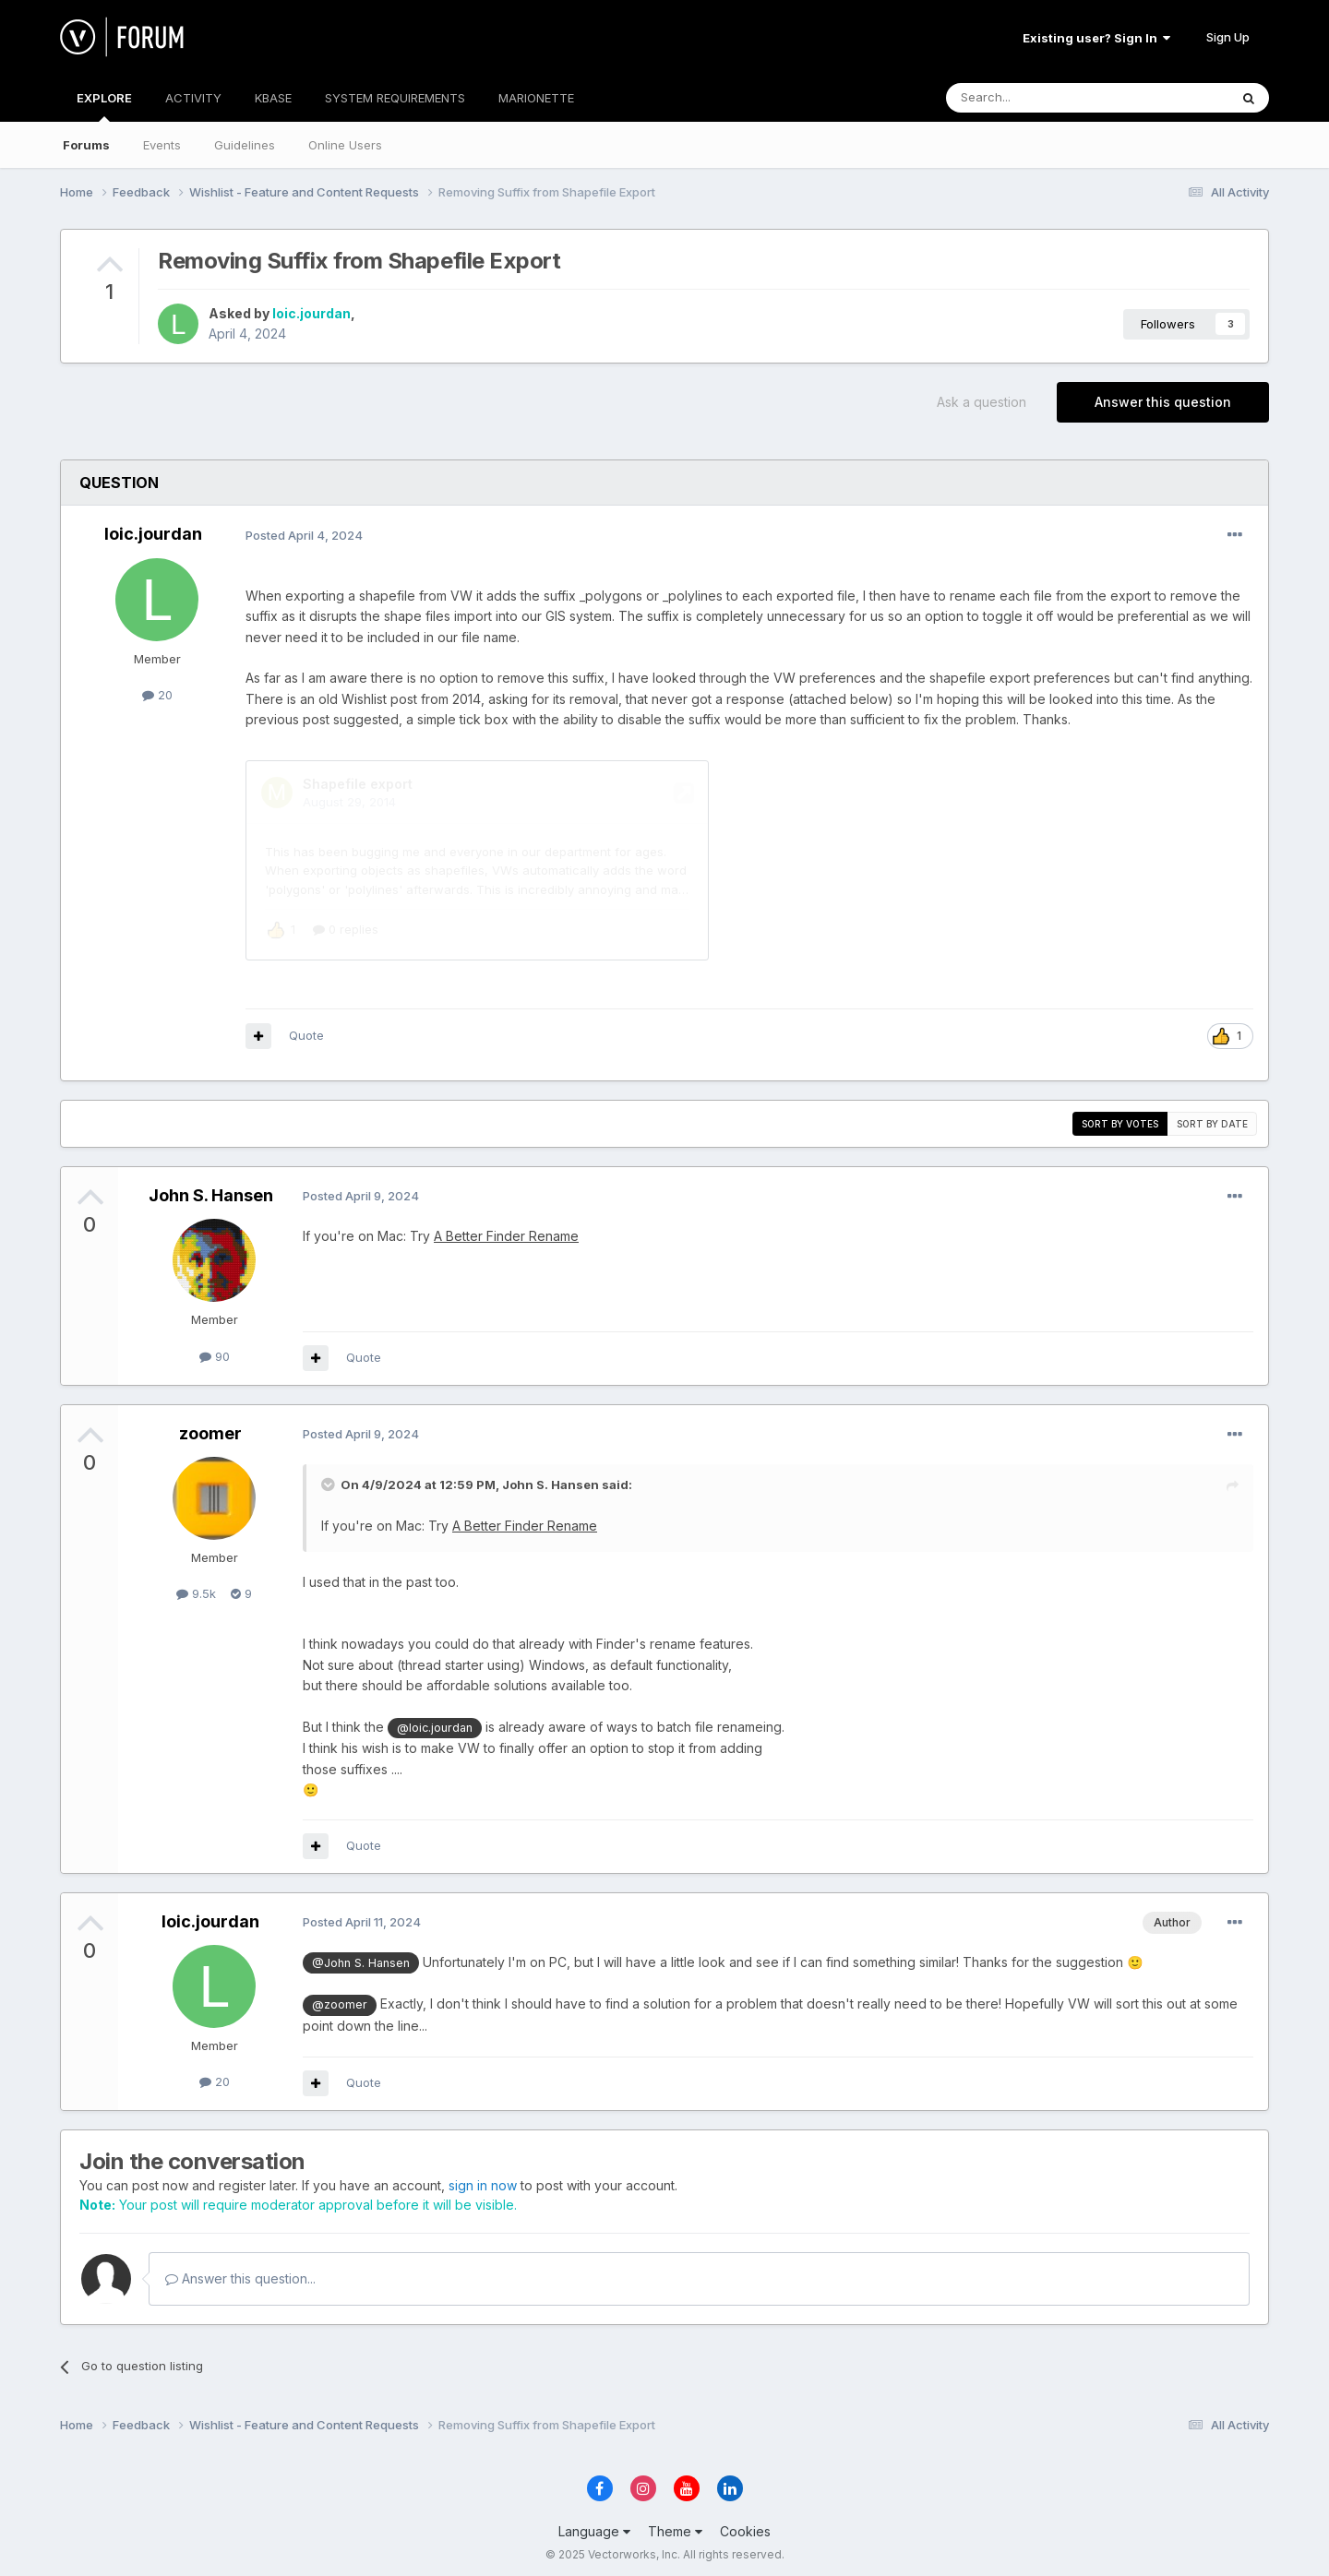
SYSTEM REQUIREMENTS (395, 97)
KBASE (273, 97)
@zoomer (339, 1999)
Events (162, 144)
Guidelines (244, 144)
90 (214, 1350)
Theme (675, 2526)
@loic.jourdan (435, 1722)
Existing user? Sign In (1096, 37)
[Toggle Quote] (329, 1479)
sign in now (483, 2180)
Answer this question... (240, 2273)
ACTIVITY (193, 97)
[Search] (1040, 98)
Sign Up (1228, 37)
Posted (304, 535)
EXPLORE (104, 106)
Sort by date (1212, 1118)
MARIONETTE (536, 97)
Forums (86, 144)
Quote (306, 1029)
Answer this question (1163, 402)
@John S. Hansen (361, 1957)
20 (157, 694)
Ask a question (981, 402)
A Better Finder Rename (506, 1230)
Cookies (745, 2526)
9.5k (196, 1587)
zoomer (210, 1427)
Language (594, 2526)
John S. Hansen (211, 1189)
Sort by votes (1120, 1118)
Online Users (345, 144)
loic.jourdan (311, 313)
